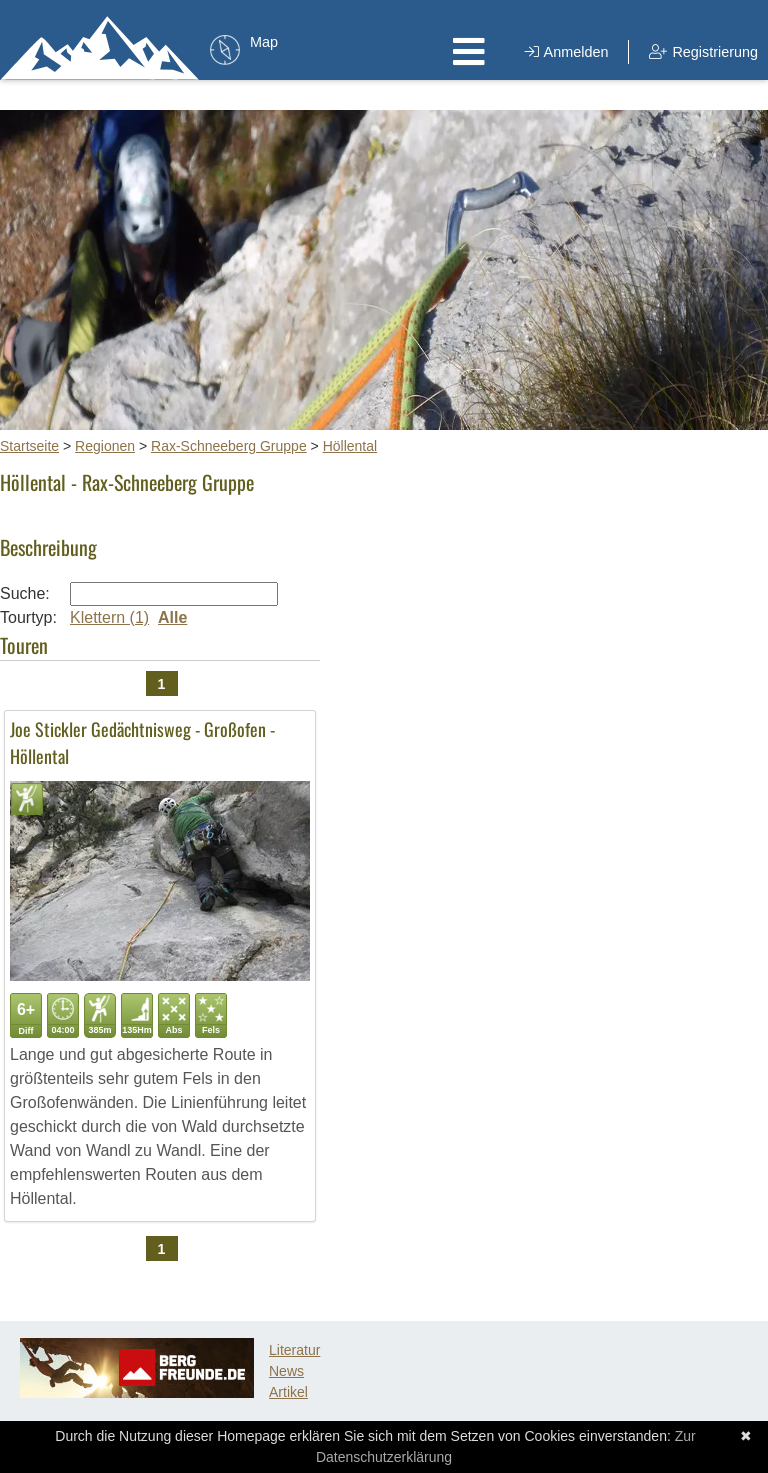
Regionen (105, 446)
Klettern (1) (109, 617)
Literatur (294, 1350)
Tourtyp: (28, 617)
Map (264, 42)
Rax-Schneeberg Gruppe (229, 446)
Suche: (25, 593)
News (286, 1371)
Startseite (29, 446)
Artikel (288, 1392)
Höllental (350, 446)
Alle (172, 617)
